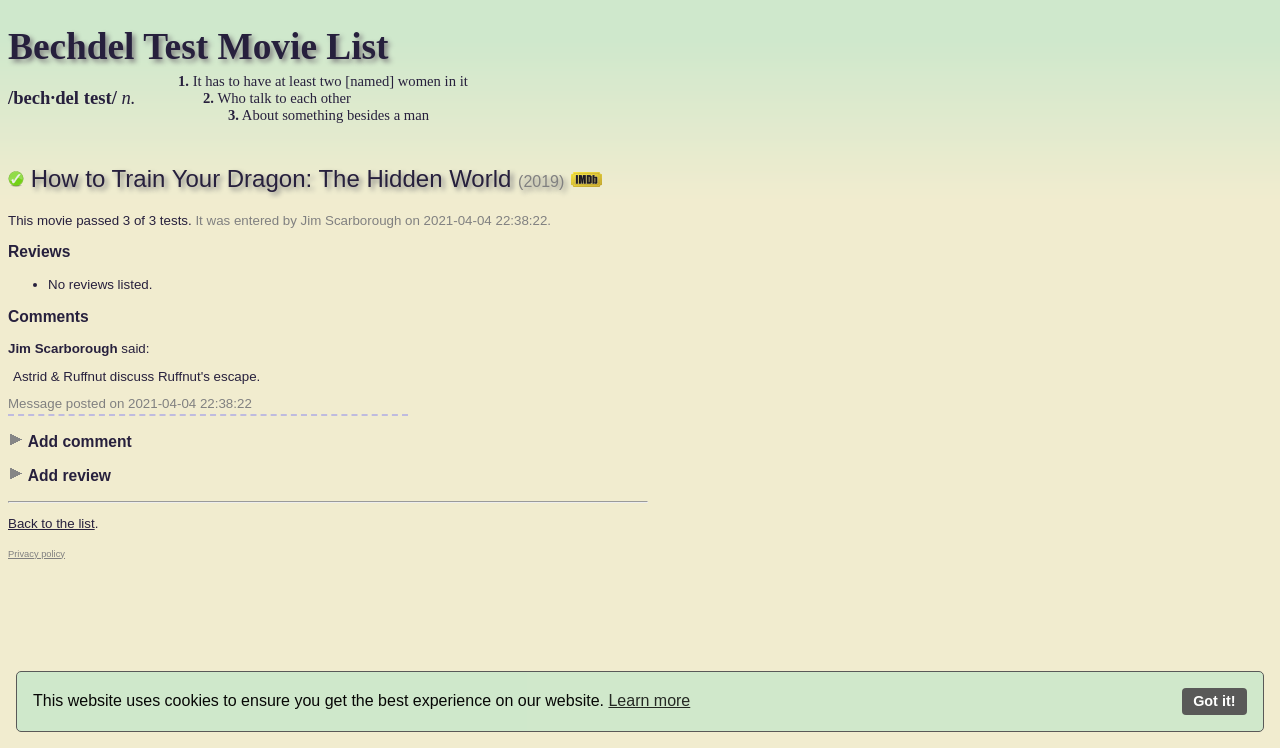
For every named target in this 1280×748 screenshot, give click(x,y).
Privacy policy (36, 554)
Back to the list (51, 523)
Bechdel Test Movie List (198, 46)
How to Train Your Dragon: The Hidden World (316, 178)
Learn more (649, 700)
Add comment (70, 441)
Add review (59, 475)
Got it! (1214, 701)
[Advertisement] (728, 445)
